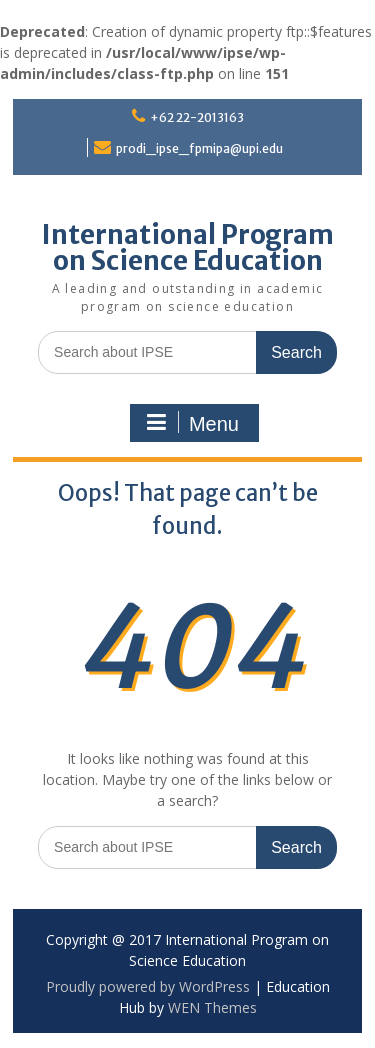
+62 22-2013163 (197, 117)
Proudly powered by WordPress (148, 986)
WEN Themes (212, 1007)
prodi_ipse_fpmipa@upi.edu (199, 148)
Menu (192, 423)
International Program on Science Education (188, 247)
